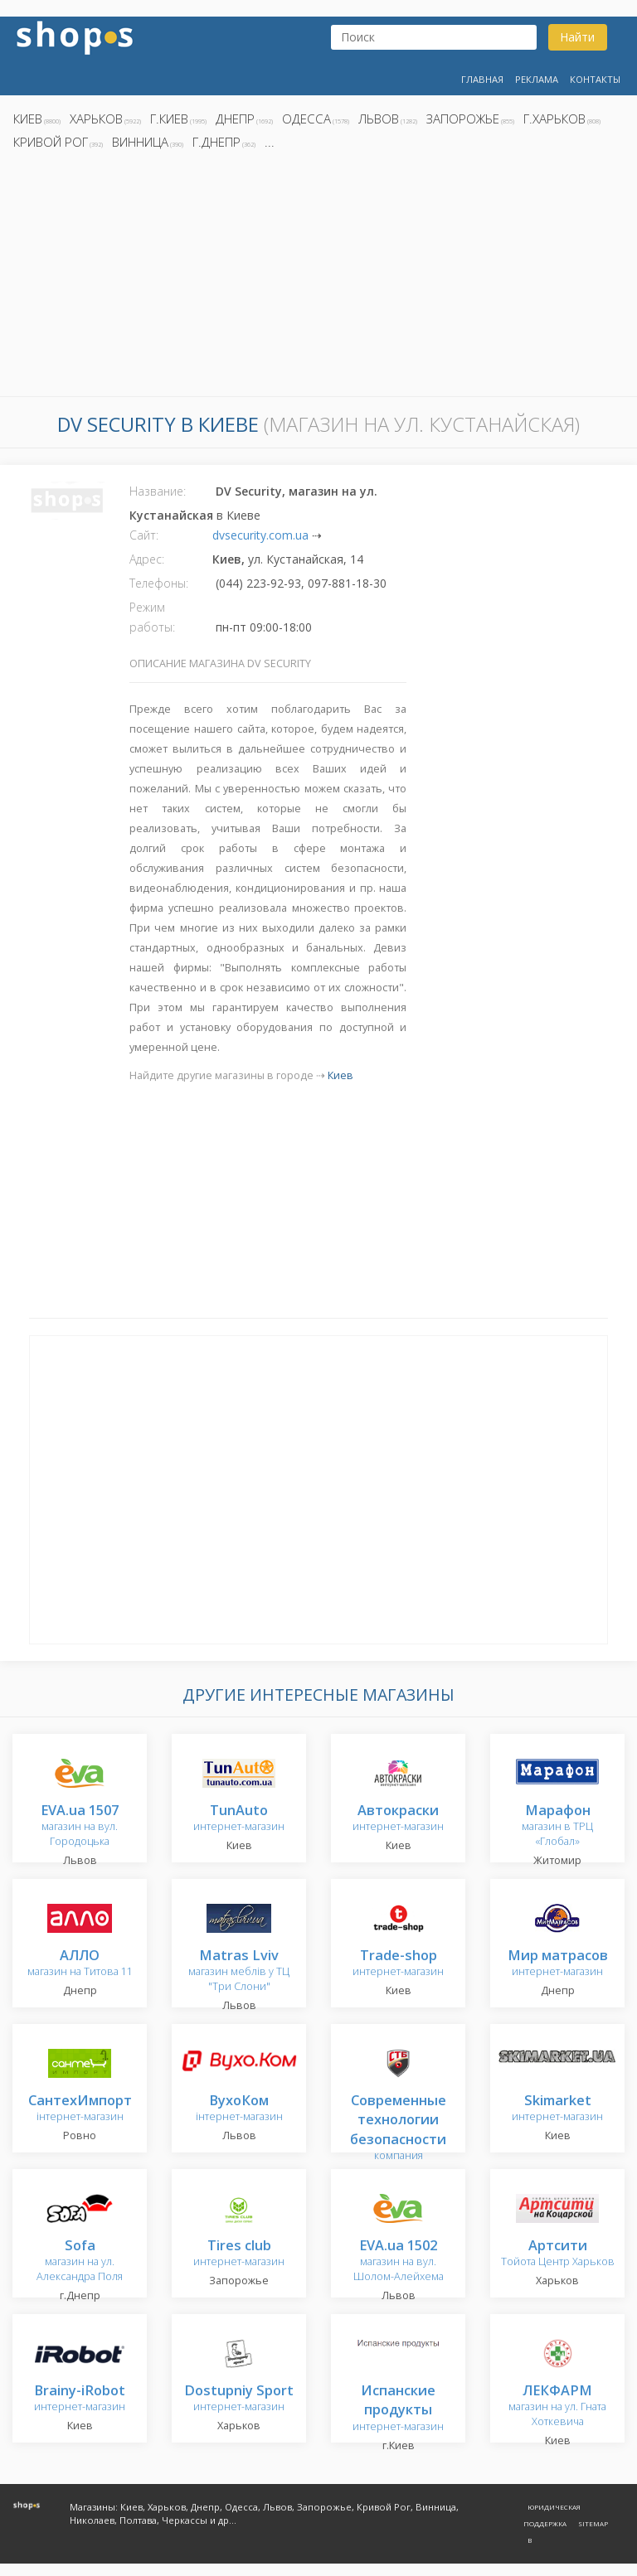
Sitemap (593, 2523)
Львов (378, 118)
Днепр (235, 118)
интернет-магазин (238, 1818)
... (270, 141)
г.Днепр (216, 141)
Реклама (536, 79)
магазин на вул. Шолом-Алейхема (398, 2261)
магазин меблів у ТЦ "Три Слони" (238, 1971)
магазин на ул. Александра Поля (79, 2261)
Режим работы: (152, 617)
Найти (577, 37)
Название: (157, 491)
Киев (27, 118)
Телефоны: (158, 583)
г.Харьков (554, 118)
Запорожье (462, 118)
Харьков (96, 118)
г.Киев (169, 118)
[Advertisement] (318, 278)
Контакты (595, 79)
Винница (140, 141)
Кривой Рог (50, 141)
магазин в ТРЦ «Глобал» (557, 1826)
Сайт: (143, 535)
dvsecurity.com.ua (260, 535)
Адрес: (146, 559)
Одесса (306, 118)
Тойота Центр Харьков (558, 2254)
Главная (482, 79)
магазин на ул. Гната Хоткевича (557, 2406)
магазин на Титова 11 (80, 1963)
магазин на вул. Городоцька (80, 1826)
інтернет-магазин (80, 2108)
